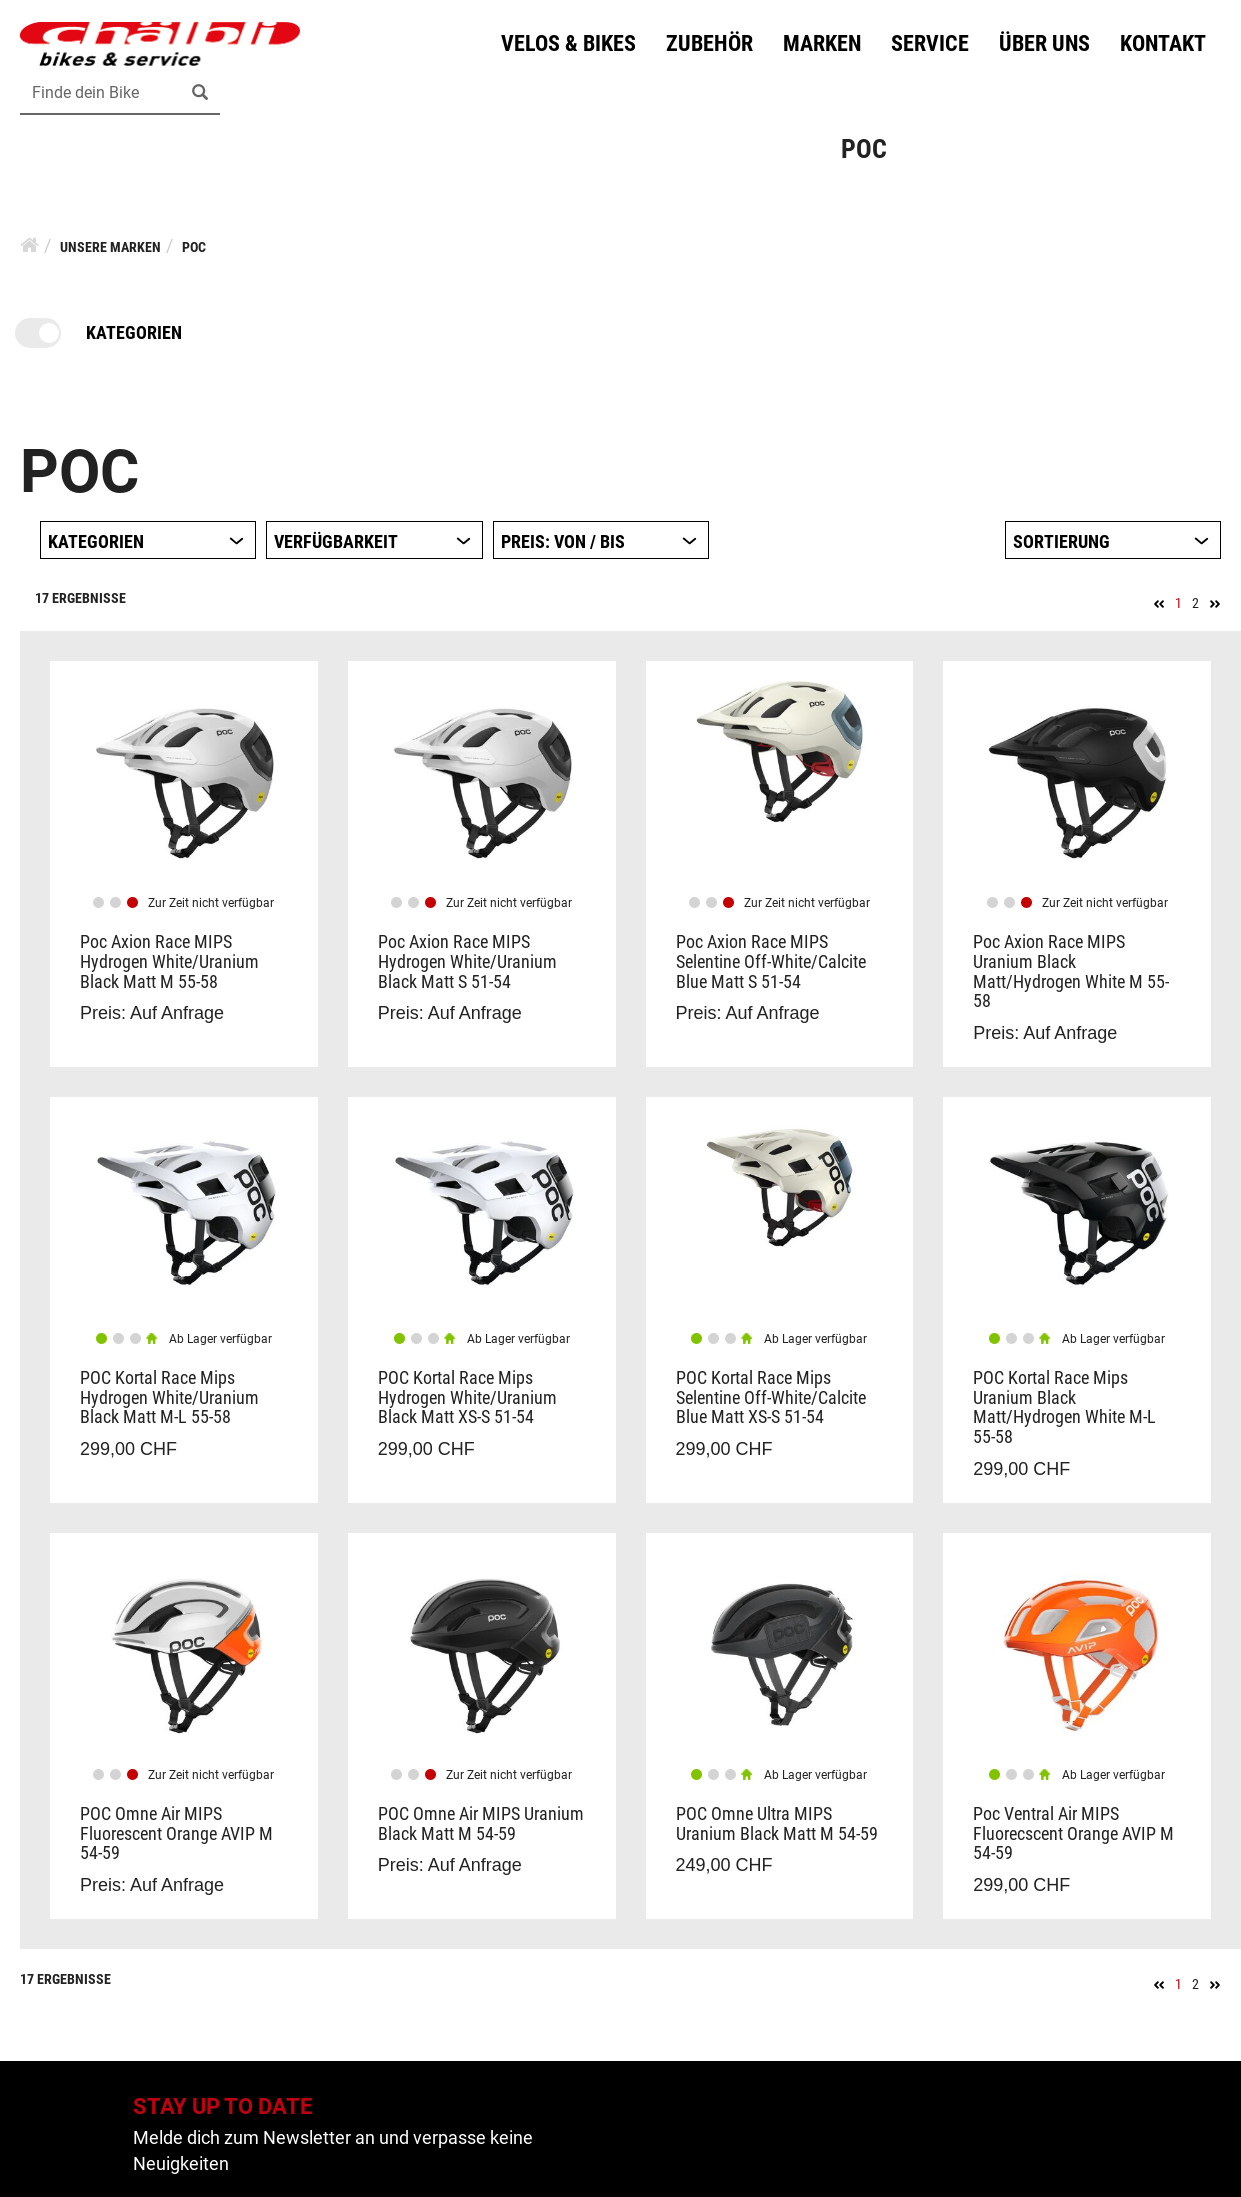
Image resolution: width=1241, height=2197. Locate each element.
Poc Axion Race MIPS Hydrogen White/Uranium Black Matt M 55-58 (169, 961)
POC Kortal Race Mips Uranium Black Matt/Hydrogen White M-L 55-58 (1064, 1407)
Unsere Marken (110, 247)
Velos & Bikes (568, 43)
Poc (194, 247)
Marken (822, 43)
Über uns (1044, 43)
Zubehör (709, 43)
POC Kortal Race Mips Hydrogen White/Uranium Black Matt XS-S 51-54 (467, 1397)
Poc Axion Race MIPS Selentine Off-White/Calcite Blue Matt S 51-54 (771, 961)
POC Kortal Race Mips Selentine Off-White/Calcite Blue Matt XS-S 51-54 (771, 1397)
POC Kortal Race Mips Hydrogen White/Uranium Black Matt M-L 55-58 (169, 1397)
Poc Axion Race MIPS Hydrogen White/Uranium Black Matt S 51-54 (467, 961)
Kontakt (1163, 43)
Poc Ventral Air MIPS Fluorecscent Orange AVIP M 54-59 (1073, 1833)
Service (930, 43)
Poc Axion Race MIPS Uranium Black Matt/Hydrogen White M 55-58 (1071, 971)
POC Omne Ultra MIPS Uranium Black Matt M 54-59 (777, 1823)
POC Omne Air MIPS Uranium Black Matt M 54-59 (481, 1823)
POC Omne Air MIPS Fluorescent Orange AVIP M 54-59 (176, 1833)
